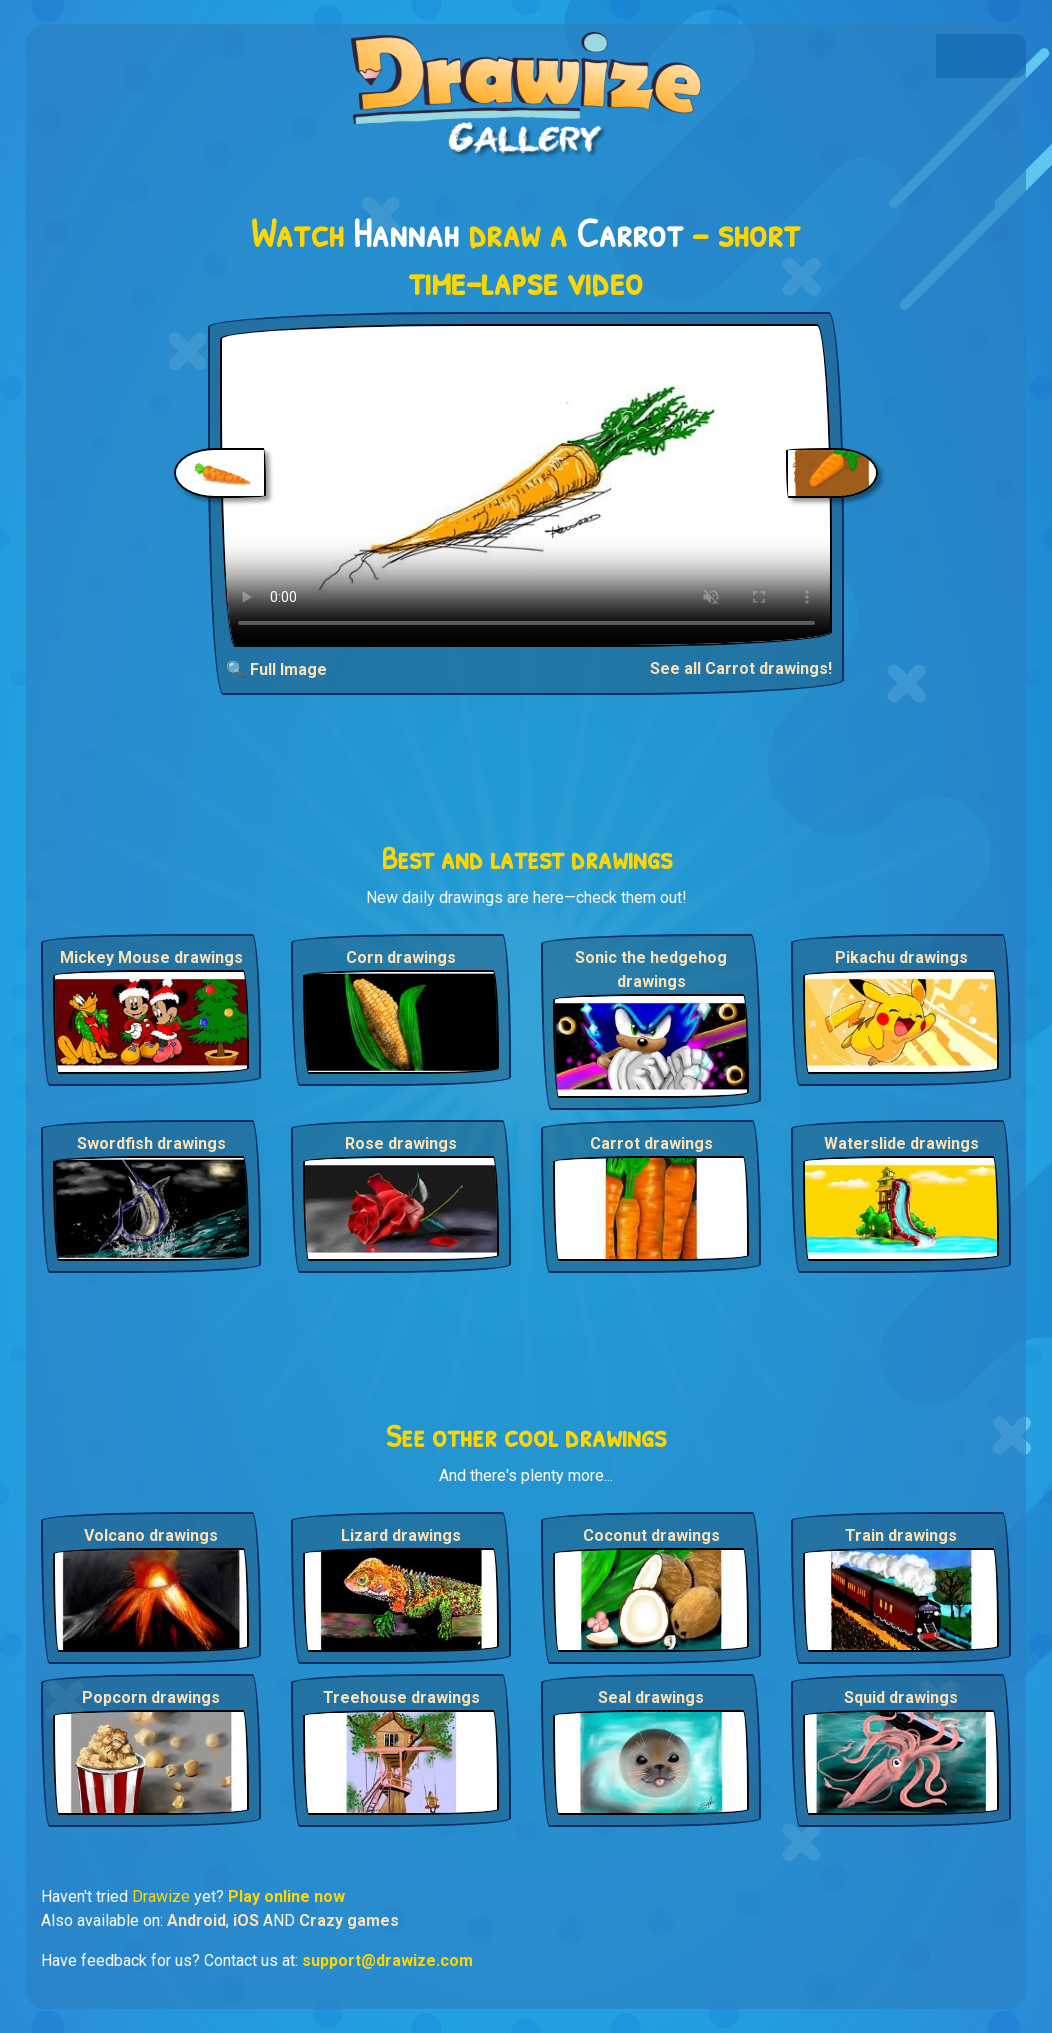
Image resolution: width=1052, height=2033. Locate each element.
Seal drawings (651, 1697)
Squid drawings (901, 1697)
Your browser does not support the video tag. (526, 485)
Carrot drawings (651, 1143)
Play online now (286, 1896)
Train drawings (901, 1535)
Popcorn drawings (151, 1697)
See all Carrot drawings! (741, 668)
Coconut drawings (651, 1535)
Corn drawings (401, 957)
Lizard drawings (401, 1535)
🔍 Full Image (276, 669)
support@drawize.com (387, 1960)
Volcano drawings (151, 1535)
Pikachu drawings (901, 957)
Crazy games (349, 1920)
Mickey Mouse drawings (151, 957)
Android (196, 1920)
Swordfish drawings (151, 1143)
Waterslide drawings (901, 1143)
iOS (246, 1920)
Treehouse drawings (401, 1697)
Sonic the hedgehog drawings (651, 969)
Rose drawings (401, 1143)
